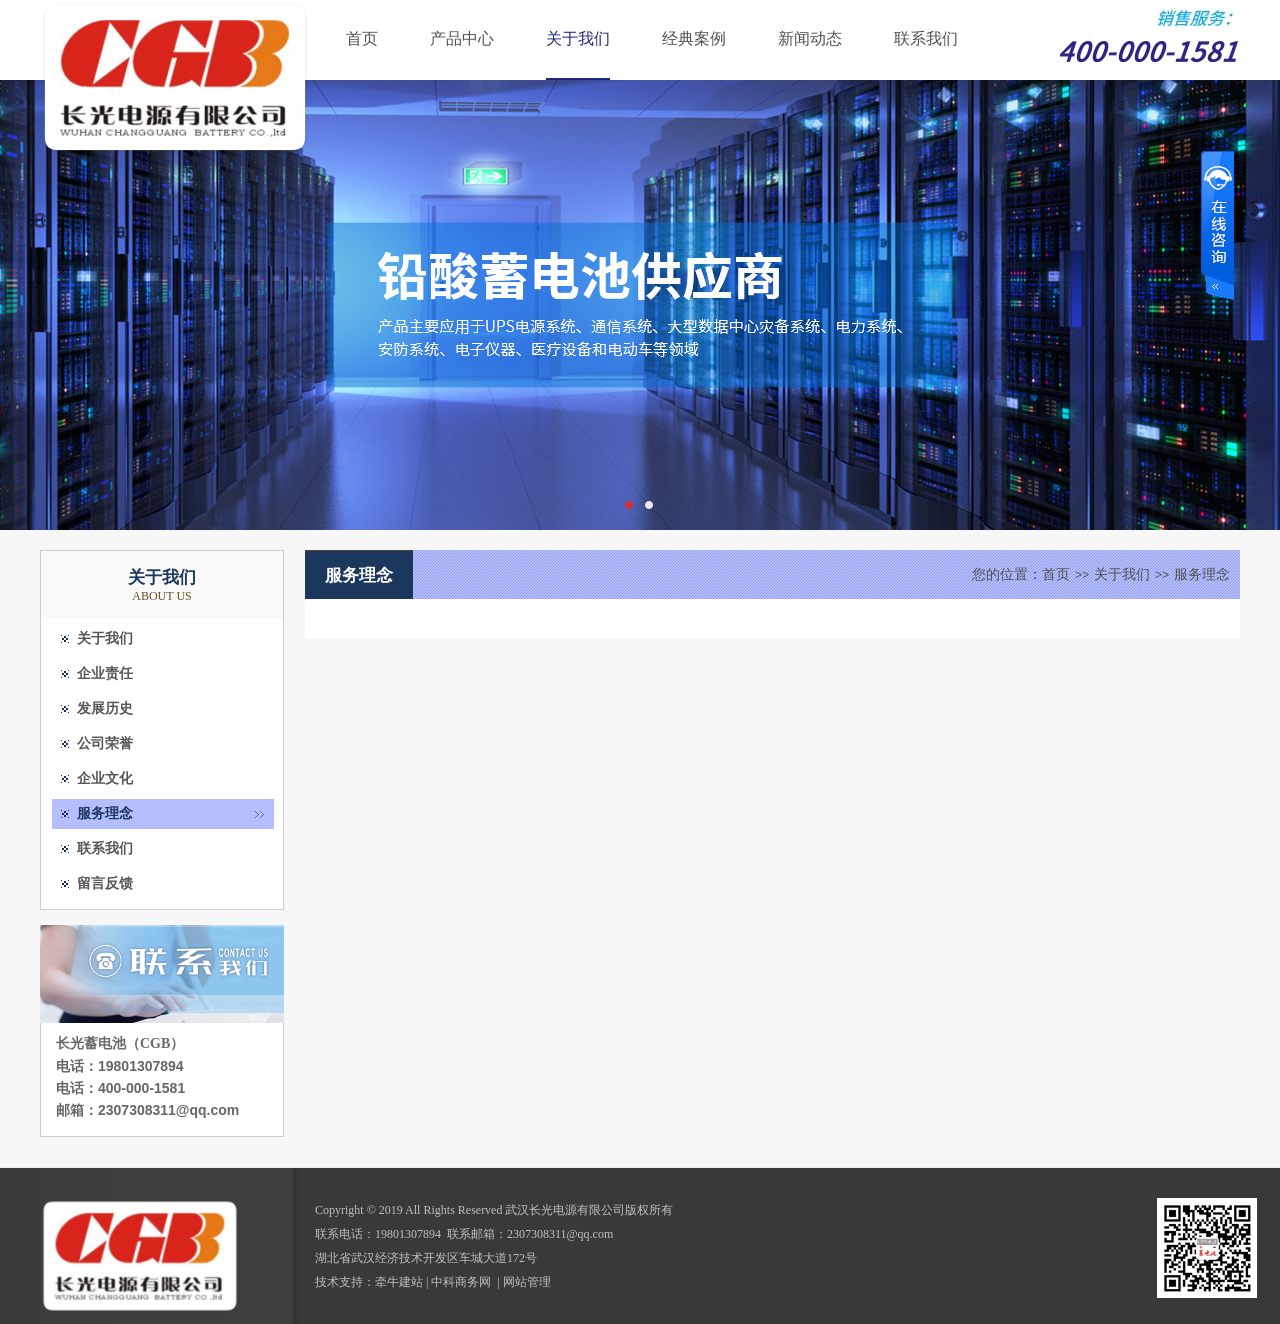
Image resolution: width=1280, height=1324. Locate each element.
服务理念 (105, 813)
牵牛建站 (399, 1282)
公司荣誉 (105, 743)
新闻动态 (810, 38)
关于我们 (578, 38)
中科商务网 (461, 1282)
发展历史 (105, 708)
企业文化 (105, 778)
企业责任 (105, 673)
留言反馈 (105, 883)
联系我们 (926, 38)
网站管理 (527, 1282)
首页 (362, 38)
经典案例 (694, 38)
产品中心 (462, 38)
